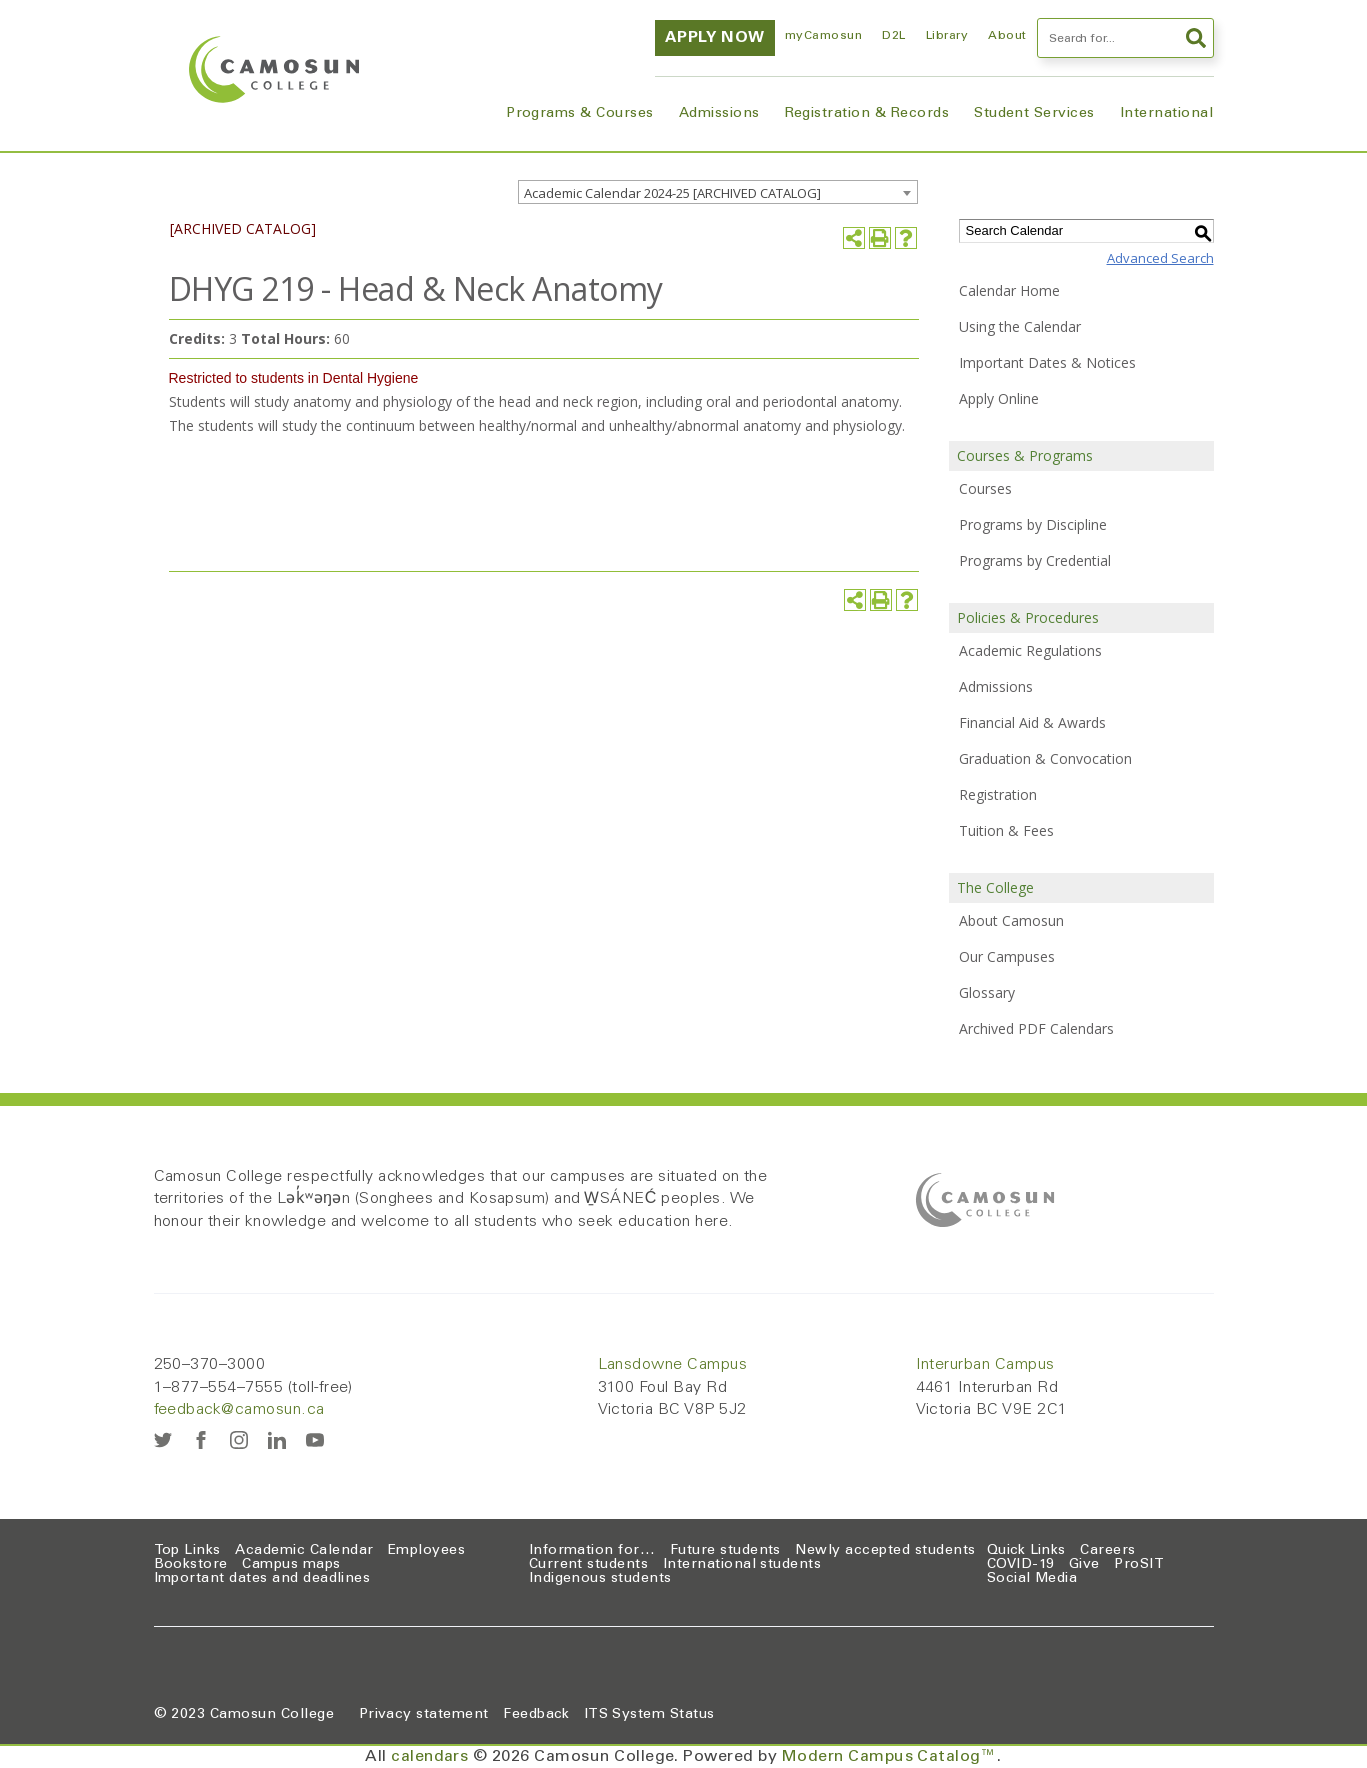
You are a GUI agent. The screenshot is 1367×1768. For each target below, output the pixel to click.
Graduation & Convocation (1045, 758)
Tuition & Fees (1006, 830)
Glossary (987, 992)
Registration (998, 794)
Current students (589, 1565)
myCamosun (823, 36)
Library (947, 36)
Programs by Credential (1035, 560)
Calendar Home (1009, 290)
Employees (426, 1551)
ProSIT (1139, 1565)
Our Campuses (1007, 956)
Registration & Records (867, 114)
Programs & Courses (580, 114)
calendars (429, 1757)
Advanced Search (1160, 258)
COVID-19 (1021, 1565)
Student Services (1034, 114)
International (1166, 114)
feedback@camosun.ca (239, 1410)
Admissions (719, 114)
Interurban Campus (985, 1365)
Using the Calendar (1020, 326)
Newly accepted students (885, 1551)
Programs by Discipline (1033, 524)
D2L (893, 36)
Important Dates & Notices (1047, 362)
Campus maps (291, 1565)
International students (742, 1565)
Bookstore (191, 1565)
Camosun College (272, 1715)
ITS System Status (649, 1715)
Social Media (1032, 1579)
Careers (1107, 1551)
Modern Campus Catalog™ (890, 1757)
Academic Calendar (304, 1551)
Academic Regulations (1030, 650)
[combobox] (718, 192)
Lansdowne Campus (673, 1365)
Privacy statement (424, 1715)
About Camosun (1011, 920)
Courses (985, 488)
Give (1084, 1565)
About (1007, 36)
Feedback (536, 1715)
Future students (725, 1551)
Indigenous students (600, 1579)
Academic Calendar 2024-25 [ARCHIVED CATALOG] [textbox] (672, 193)
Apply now (715, 38)
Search (1196, 38)
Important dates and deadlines (262, 1579)
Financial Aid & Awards (1032, 722)
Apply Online (999, 398)
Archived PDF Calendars (1036, 1028)
